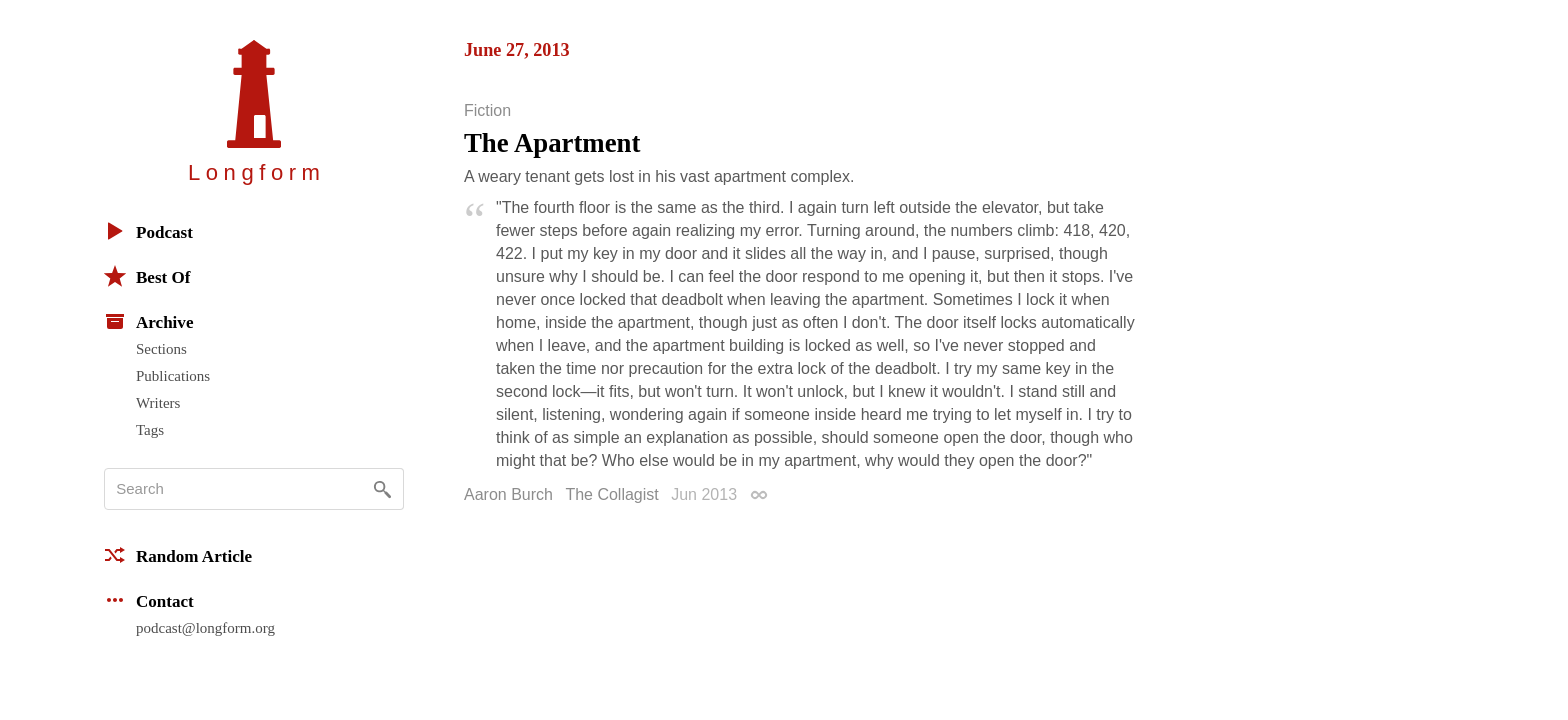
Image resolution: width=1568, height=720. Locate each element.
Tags (150, 430)
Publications (173, 376)
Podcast (148, 231)
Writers (158, 403)
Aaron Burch (508, 494)
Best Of (147, 276)
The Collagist (611, 494)
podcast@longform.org (205, 628)
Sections (161, 349)
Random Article (178, 555)
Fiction (487, 111)
